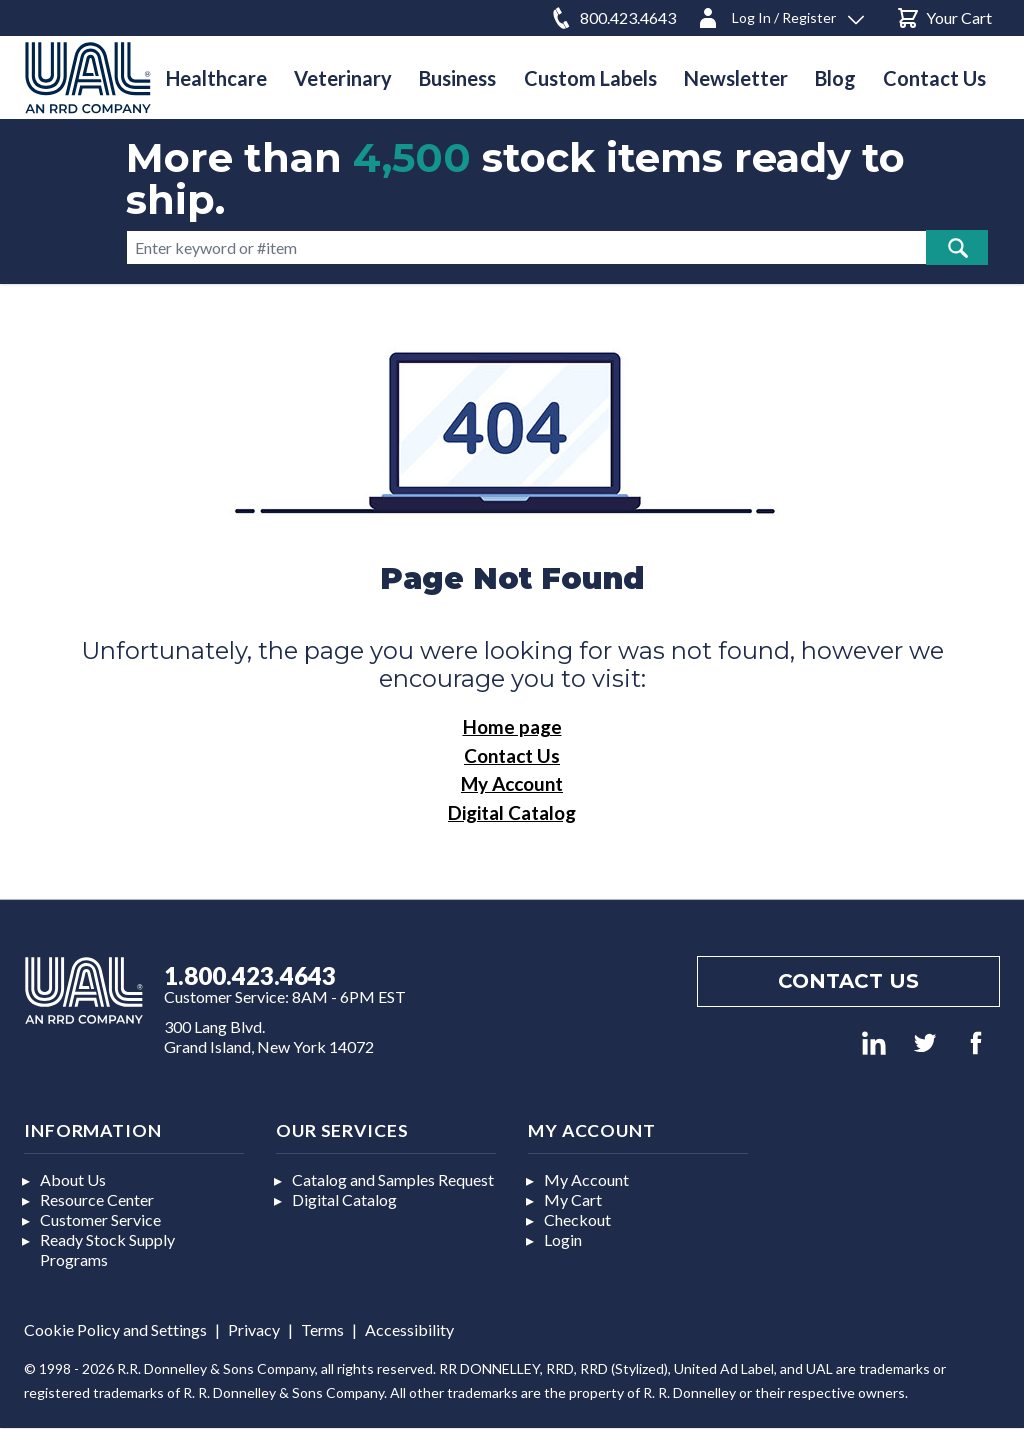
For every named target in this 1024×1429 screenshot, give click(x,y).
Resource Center (97, 1199)
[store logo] (88, 77)
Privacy (254, 1329)
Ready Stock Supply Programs (107, 1249)
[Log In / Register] (780, 14)
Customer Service (100, 1219)
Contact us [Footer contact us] (848, 981)
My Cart (573, 1199)
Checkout (577, 1219)
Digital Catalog (512, 812)
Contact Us (512, 755)
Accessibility (409, 1329)
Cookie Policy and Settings (115, 1329)
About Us (73, 1179)
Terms (322, 1329)
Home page (512, 726)
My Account (512, 783)
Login (563, 1239)
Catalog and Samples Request (393, 1179)
